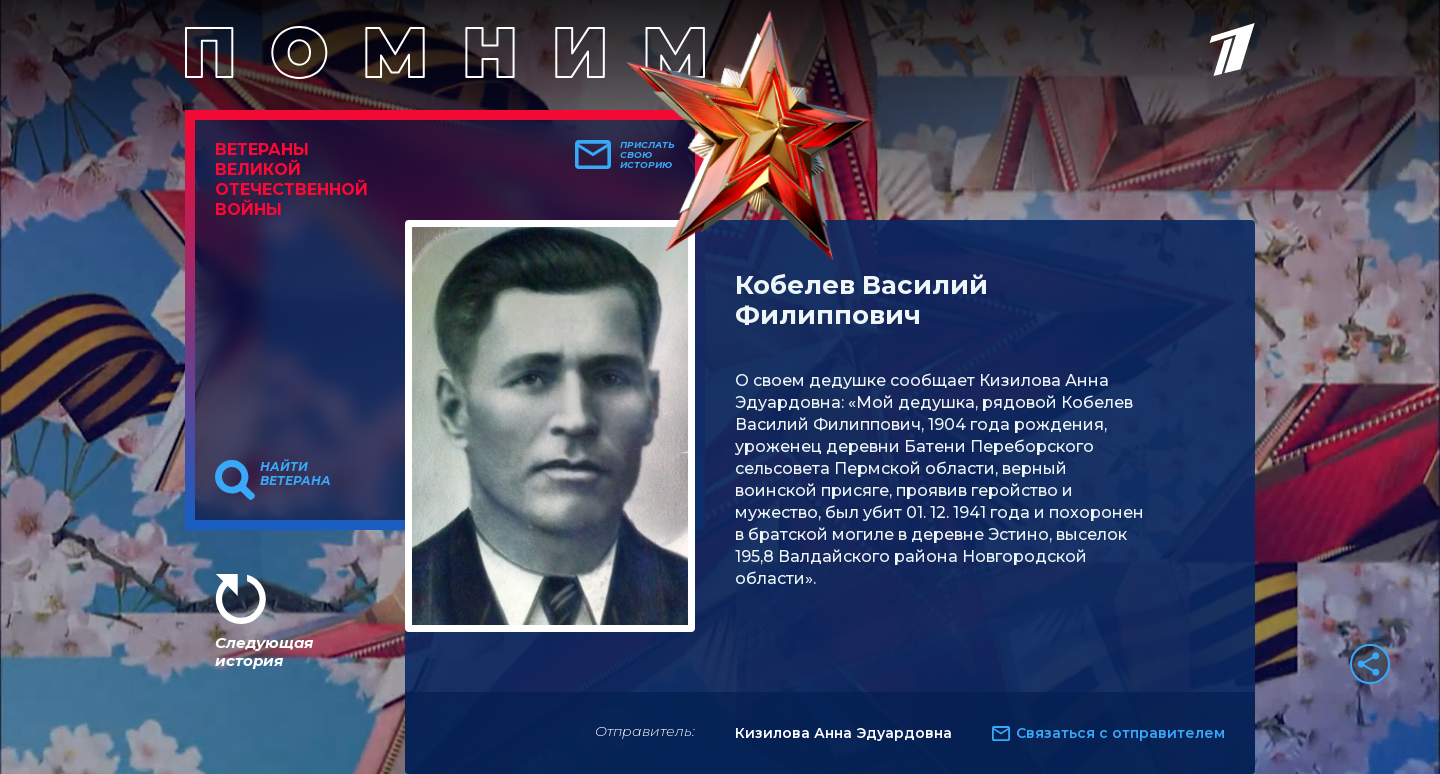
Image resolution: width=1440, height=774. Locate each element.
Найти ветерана (295, 474)
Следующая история (264, 651)
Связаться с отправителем (1120, 733)
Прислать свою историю (647, 155)
